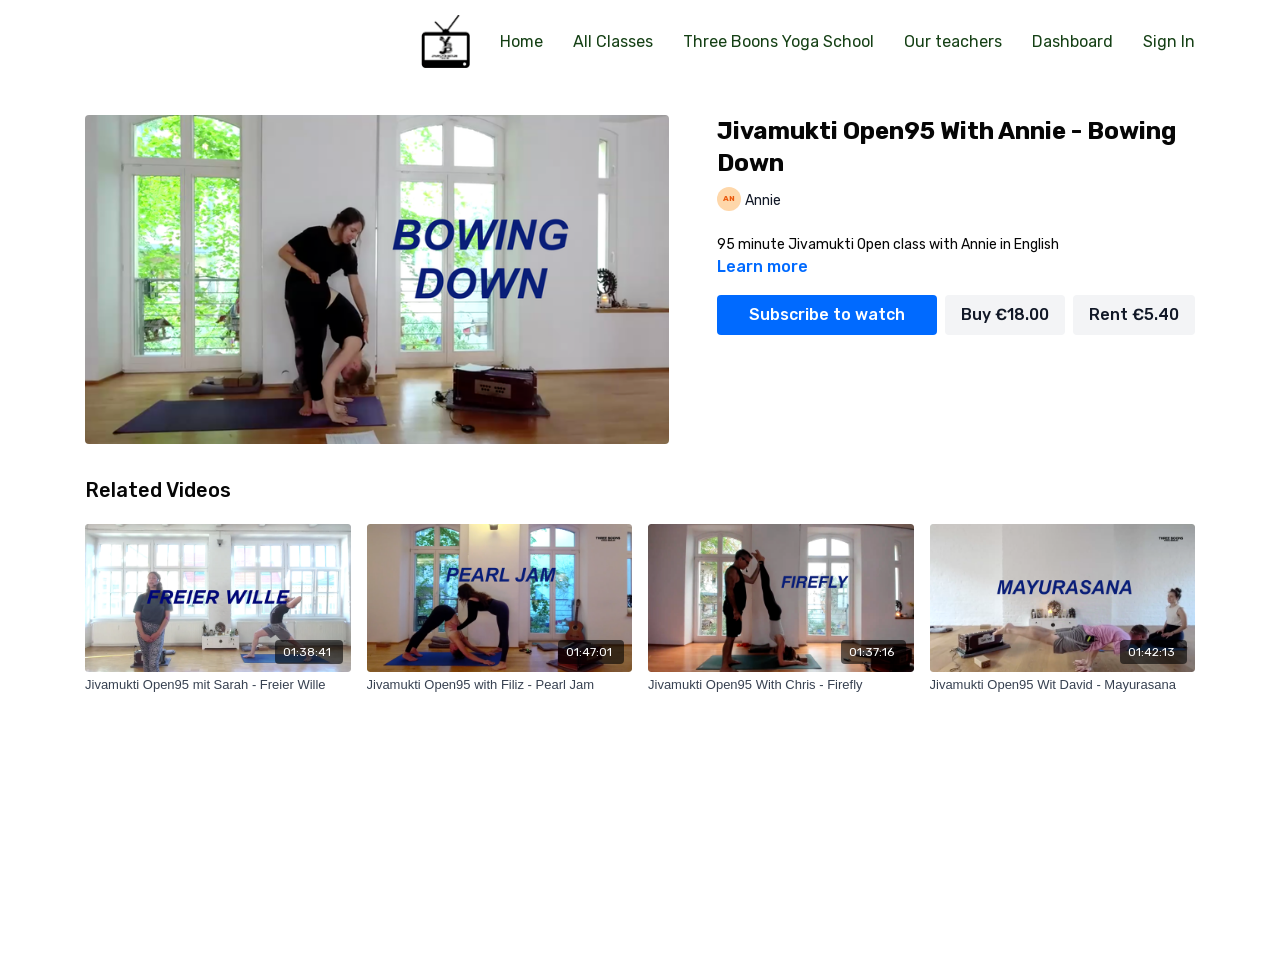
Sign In (1169, 41)
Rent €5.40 (1134, 314)
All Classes (613, 41)
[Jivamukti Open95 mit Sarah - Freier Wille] (218, 685)
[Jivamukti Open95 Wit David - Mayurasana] (1063, 685)
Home (521, 41)
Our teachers (953, 41)
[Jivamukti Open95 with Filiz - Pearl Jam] (500, 685)
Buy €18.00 (1005, 314)
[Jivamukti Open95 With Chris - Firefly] (781, 685)
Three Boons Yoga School (778, 41)
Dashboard (1072, 41)
